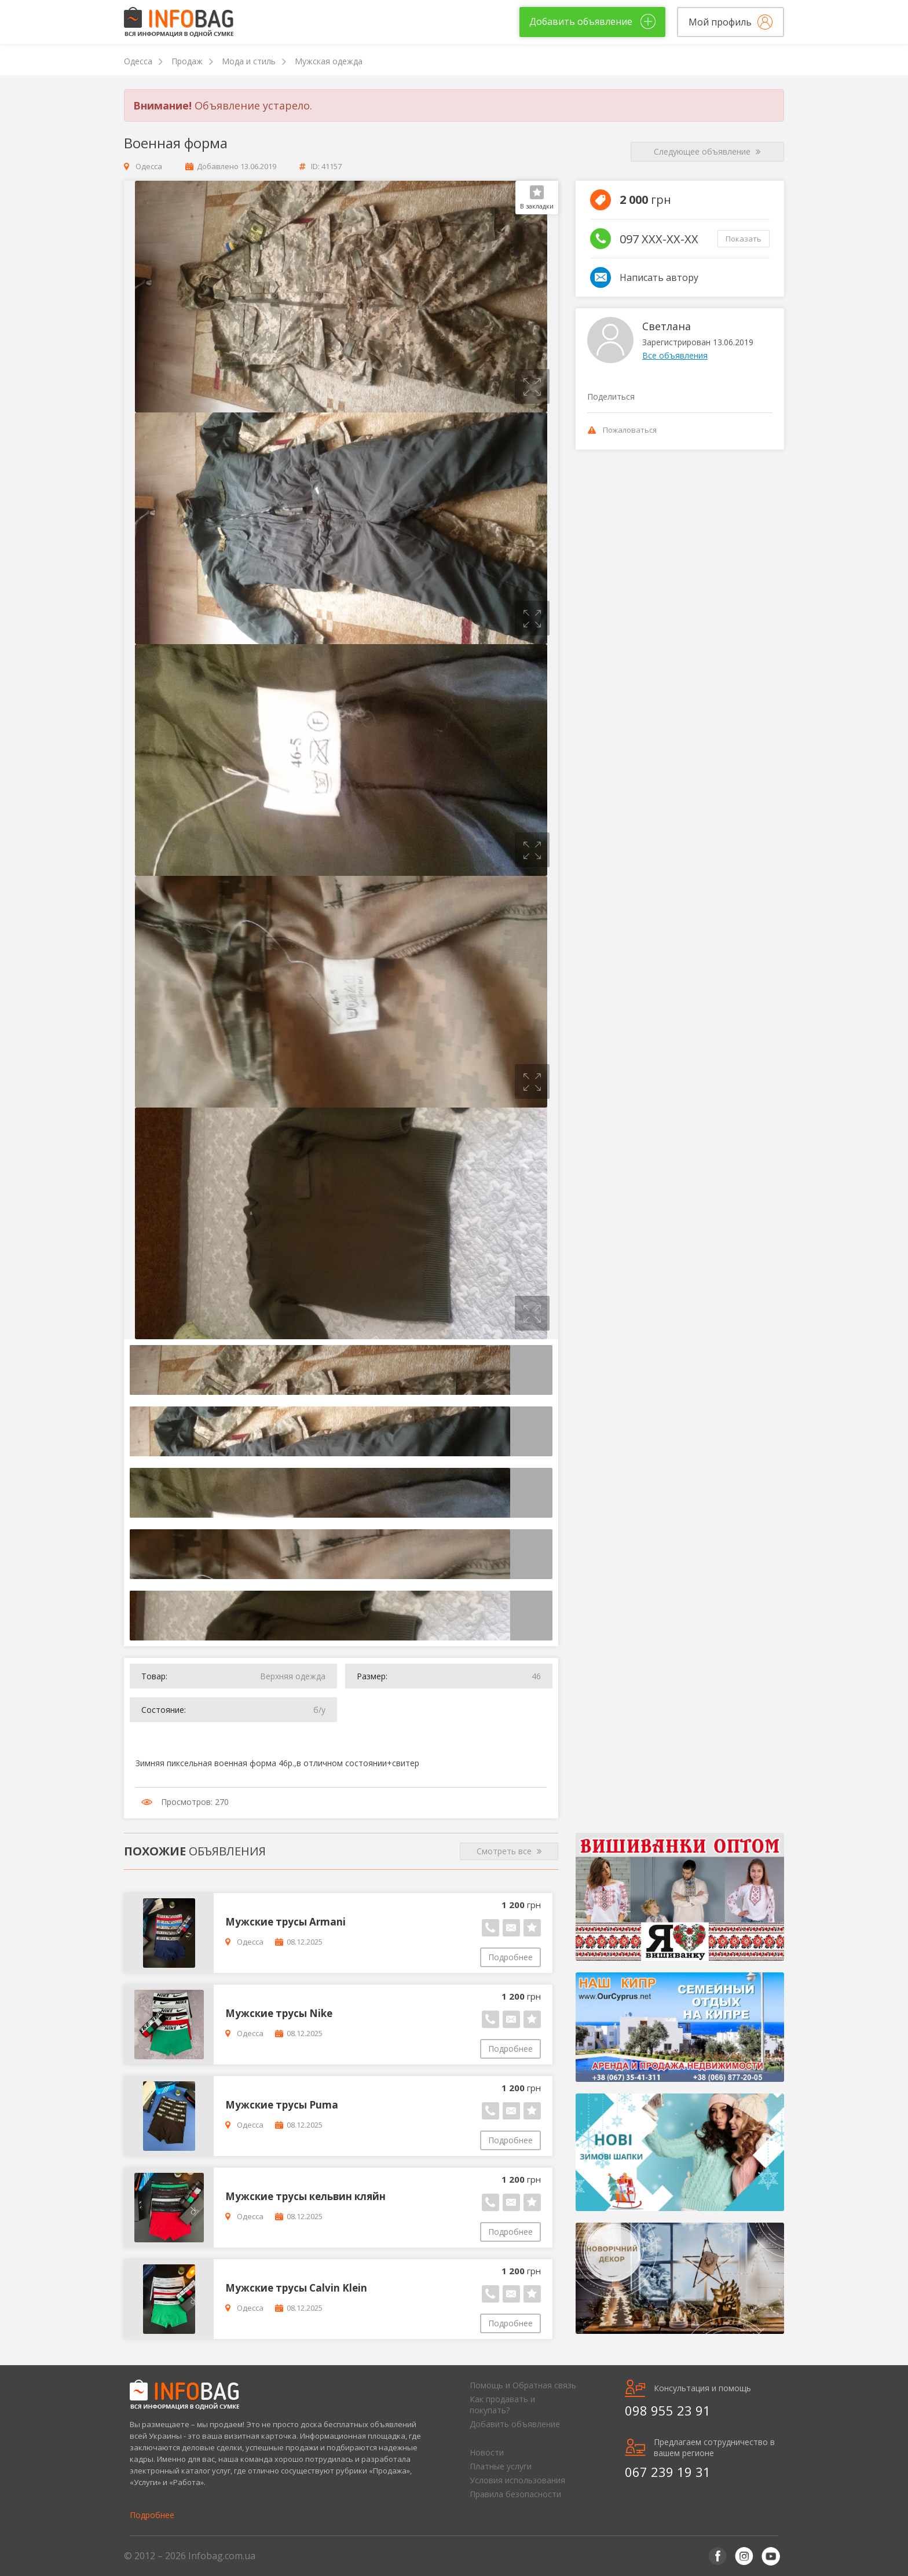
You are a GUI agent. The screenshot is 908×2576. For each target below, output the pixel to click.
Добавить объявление (515, 2423)
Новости (487, 2452)
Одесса (138, 61)
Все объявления (675, 355)
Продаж (187, 61)
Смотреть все (509, 1851)
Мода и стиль (249, 61)
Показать (743, 238)
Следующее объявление (707, 152)
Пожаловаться (622, 430)
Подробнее (510, 1957)
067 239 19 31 (668, 2471)
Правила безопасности (515, 2494)
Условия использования (517, 2480)
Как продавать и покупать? (502, 2405)
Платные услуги (501, 2466)
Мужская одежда (329, 61)
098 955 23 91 (668, 2410)
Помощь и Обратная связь (523, 2385)
